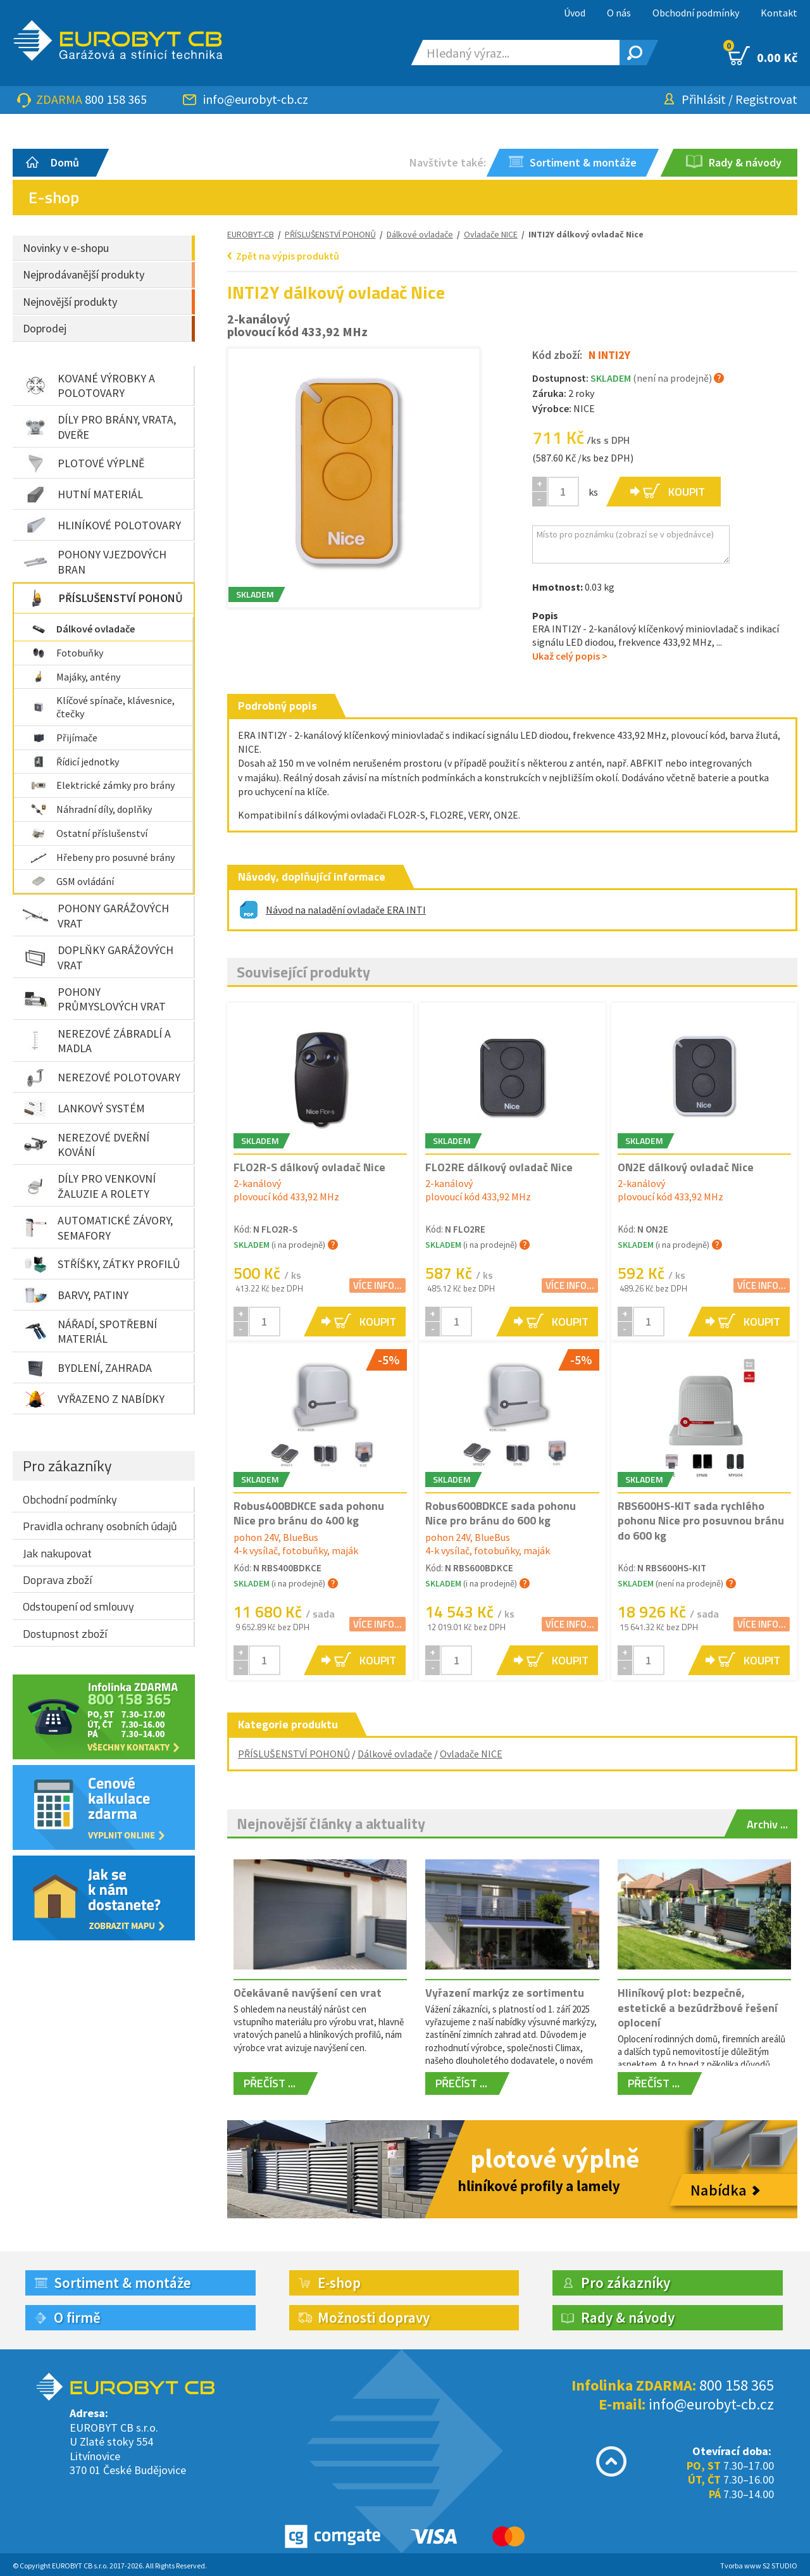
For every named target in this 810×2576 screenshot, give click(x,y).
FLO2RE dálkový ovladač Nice (499, 1167)
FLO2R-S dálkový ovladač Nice (309, 1167)
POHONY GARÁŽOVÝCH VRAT (96, 915)
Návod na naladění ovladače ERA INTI (346, 909)
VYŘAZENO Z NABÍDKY (94, 1399)
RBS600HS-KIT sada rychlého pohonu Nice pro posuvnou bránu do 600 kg (701, 1520)
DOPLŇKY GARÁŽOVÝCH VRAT (98, 957)
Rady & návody (628, 2317)
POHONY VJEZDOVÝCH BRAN (94, 561)
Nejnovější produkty (70, 301)
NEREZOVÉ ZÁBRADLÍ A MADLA (97, 1040)
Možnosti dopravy (374, 2317)
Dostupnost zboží (65, 1633)
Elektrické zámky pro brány (102, 785)
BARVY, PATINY (75, 1295)
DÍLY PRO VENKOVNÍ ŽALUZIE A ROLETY (89, 1185)
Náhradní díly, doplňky (91, 809)
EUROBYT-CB (250, 234)
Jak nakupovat (57, 1553)
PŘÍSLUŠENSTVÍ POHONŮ (103, 598)
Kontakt (779, 12)
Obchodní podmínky (695, 12)
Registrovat (766, 99)
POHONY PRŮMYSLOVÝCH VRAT (94, 999)
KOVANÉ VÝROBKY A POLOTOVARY (89, 385)
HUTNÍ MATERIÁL (83, 494)
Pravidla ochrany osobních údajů (100, 1526)
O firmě (77, 2317)
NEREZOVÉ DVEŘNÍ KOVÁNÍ (86, 1144)
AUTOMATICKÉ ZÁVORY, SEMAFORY (98, 1227)
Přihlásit (704, 99)
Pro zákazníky (67, 1465)
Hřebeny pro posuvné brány (102, 857)
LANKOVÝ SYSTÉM (84, 1108)
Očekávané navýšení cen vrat (308, 1992)
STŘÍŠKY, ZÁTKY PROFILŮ (101, 1264)
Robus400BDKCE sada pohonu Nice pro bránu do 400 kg (309, 1513)
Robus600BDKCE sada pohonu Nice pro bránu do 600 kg (500, 1513)
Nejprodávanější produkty (83, 274)
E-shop (339, 2282)
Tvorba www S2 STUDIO (758, 2565)
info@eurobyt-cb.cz (255, 99)
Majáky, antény (75, 676)
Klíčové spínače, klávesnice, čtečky (102, 707)
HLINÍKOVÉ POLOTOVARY (102, 525)
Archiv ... (767, 1824)
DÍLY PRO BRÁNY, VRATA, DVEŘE (99, 426)
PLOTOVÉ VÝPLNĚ (83, 463)
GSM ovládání (72, 881)
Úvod (574, 12)
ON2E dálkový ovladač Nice (686, 1167)
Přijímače (63, 737)
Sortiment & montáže (122, 2282)
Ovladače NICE (471, 1753)
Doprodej (44, 328)
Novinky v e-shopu (66, 248)
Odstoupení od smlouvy (78, 1606)
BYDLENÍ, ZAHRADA (87, 1368)
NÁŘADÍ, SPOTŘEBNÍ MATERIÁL (90, 1331)
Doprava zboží (57, 1579)
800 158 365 (116, 99)
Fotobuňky (66, 652)
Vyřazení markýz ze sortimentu (504, 1992)
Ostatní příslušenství (88, 833)
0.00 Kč (762, 55)
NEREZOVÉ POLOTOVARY (101, 1077)
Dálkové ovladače (82, 628)
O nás (619, 12)
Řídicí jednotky (74, 761)
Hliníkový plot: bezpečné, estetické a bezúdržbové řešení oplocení (698, 2007)
